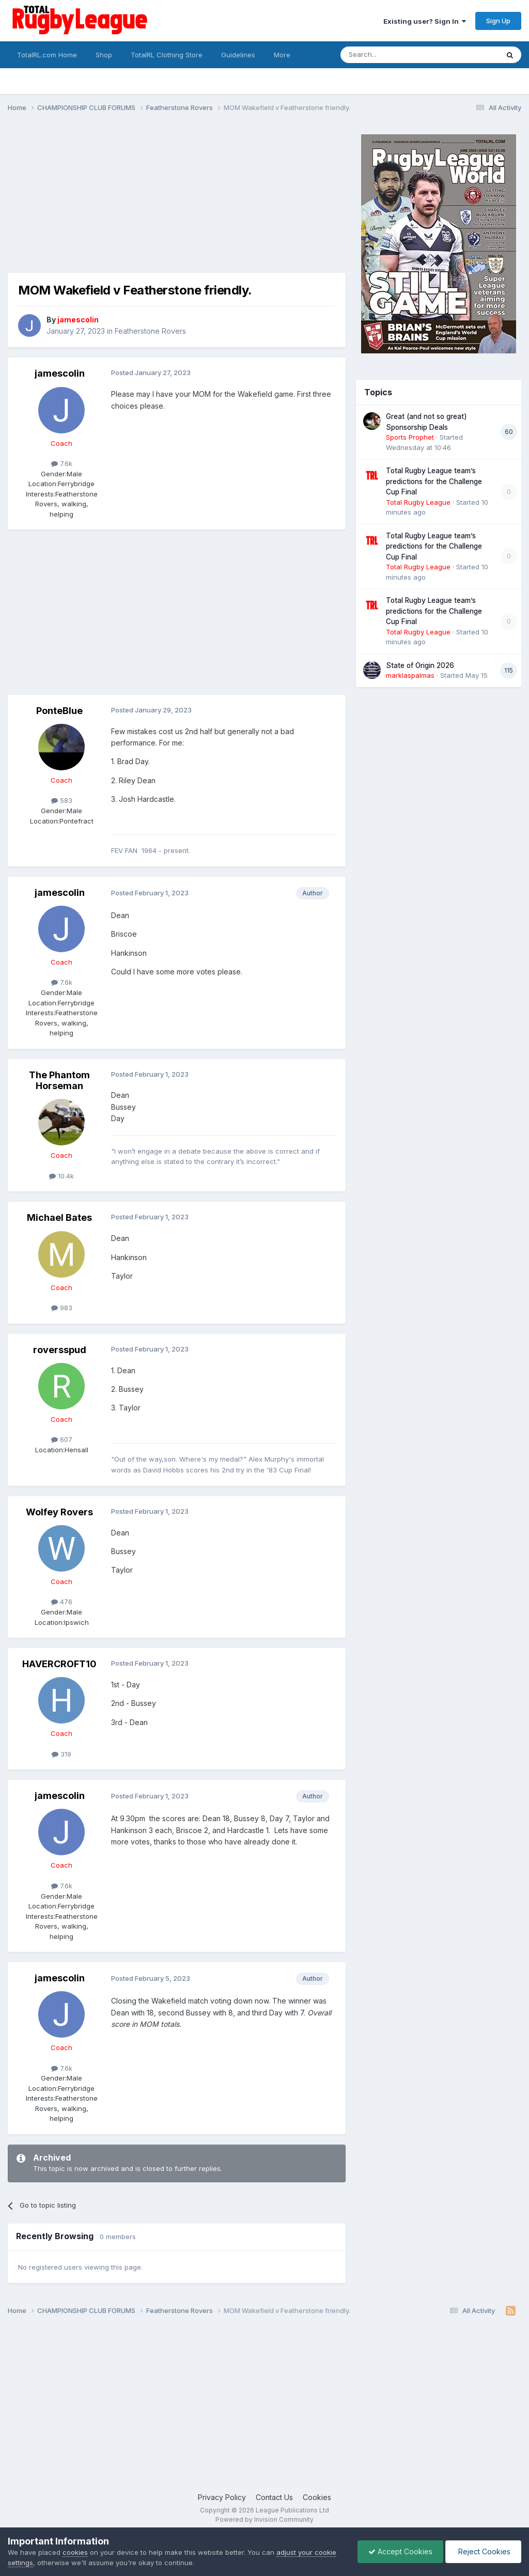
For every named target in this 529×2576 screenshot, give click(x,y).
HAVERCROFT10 (59, 1663)
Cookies (317, 2497)
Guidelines (238, 55)
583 (61, 800)
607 (61, 1439)
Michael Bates (59, 1217)
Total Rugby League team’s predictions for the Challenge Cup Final (434, 481)
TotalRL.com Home (47, 55)
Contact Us (274, 2497)
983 (61, 1307)
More (282, 55)
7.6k (61, 463)
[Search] (393, 54)
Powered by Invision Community (264, 2519)
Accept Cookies (400, 2551)
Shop (104, 55)
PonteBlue (59, 710)
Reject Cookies (483, 2551)
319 (61, 1754)
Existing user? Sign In (424, 21)
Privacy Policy (222, 2497)
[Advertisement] (129, 200)
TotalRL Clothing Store (167, 55)
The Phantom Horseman (59, 1080)
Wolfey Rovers (59, 1512)
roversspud (59, 1349)
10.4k (61, 1176)
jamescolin (60, 373)
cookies (75, 2552)
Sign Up (498, 21)
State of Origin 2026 (420, 665)
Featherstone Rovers (150, 331)
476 (61, 1601)
